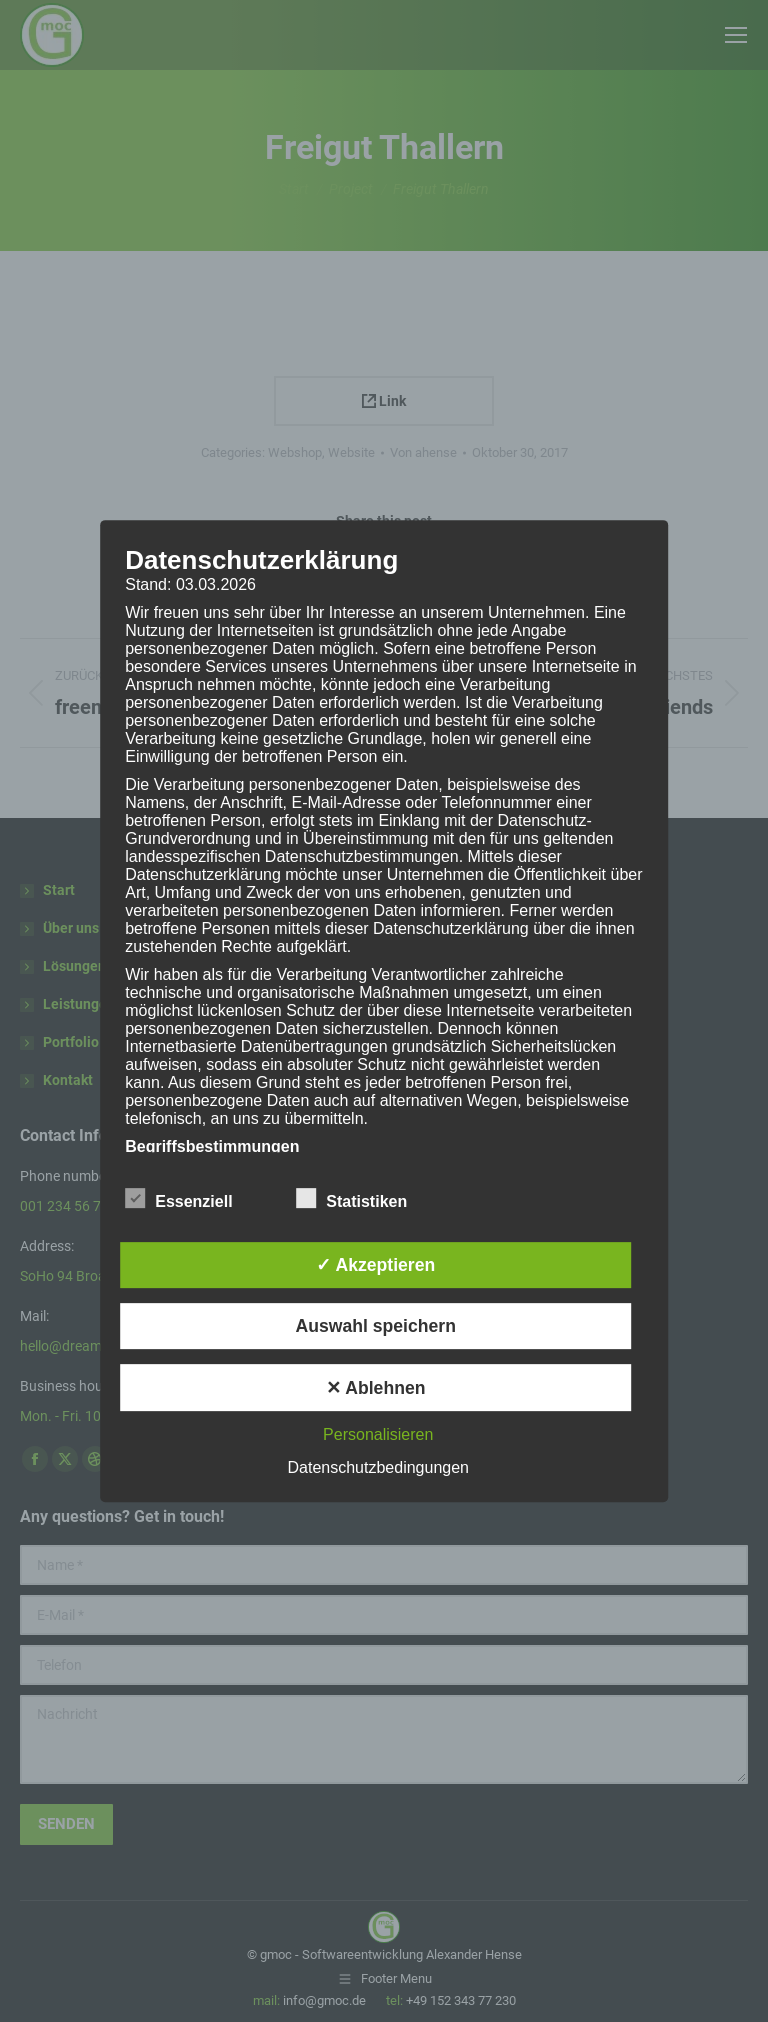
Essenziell (178, 1198)
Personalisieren (378, 1434)
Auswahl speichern (376, 1326)
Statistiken (351, 1198)
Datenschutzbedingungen (378, 1467)
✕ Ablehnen (375, 1388)
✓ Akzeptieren (375, 1265)
